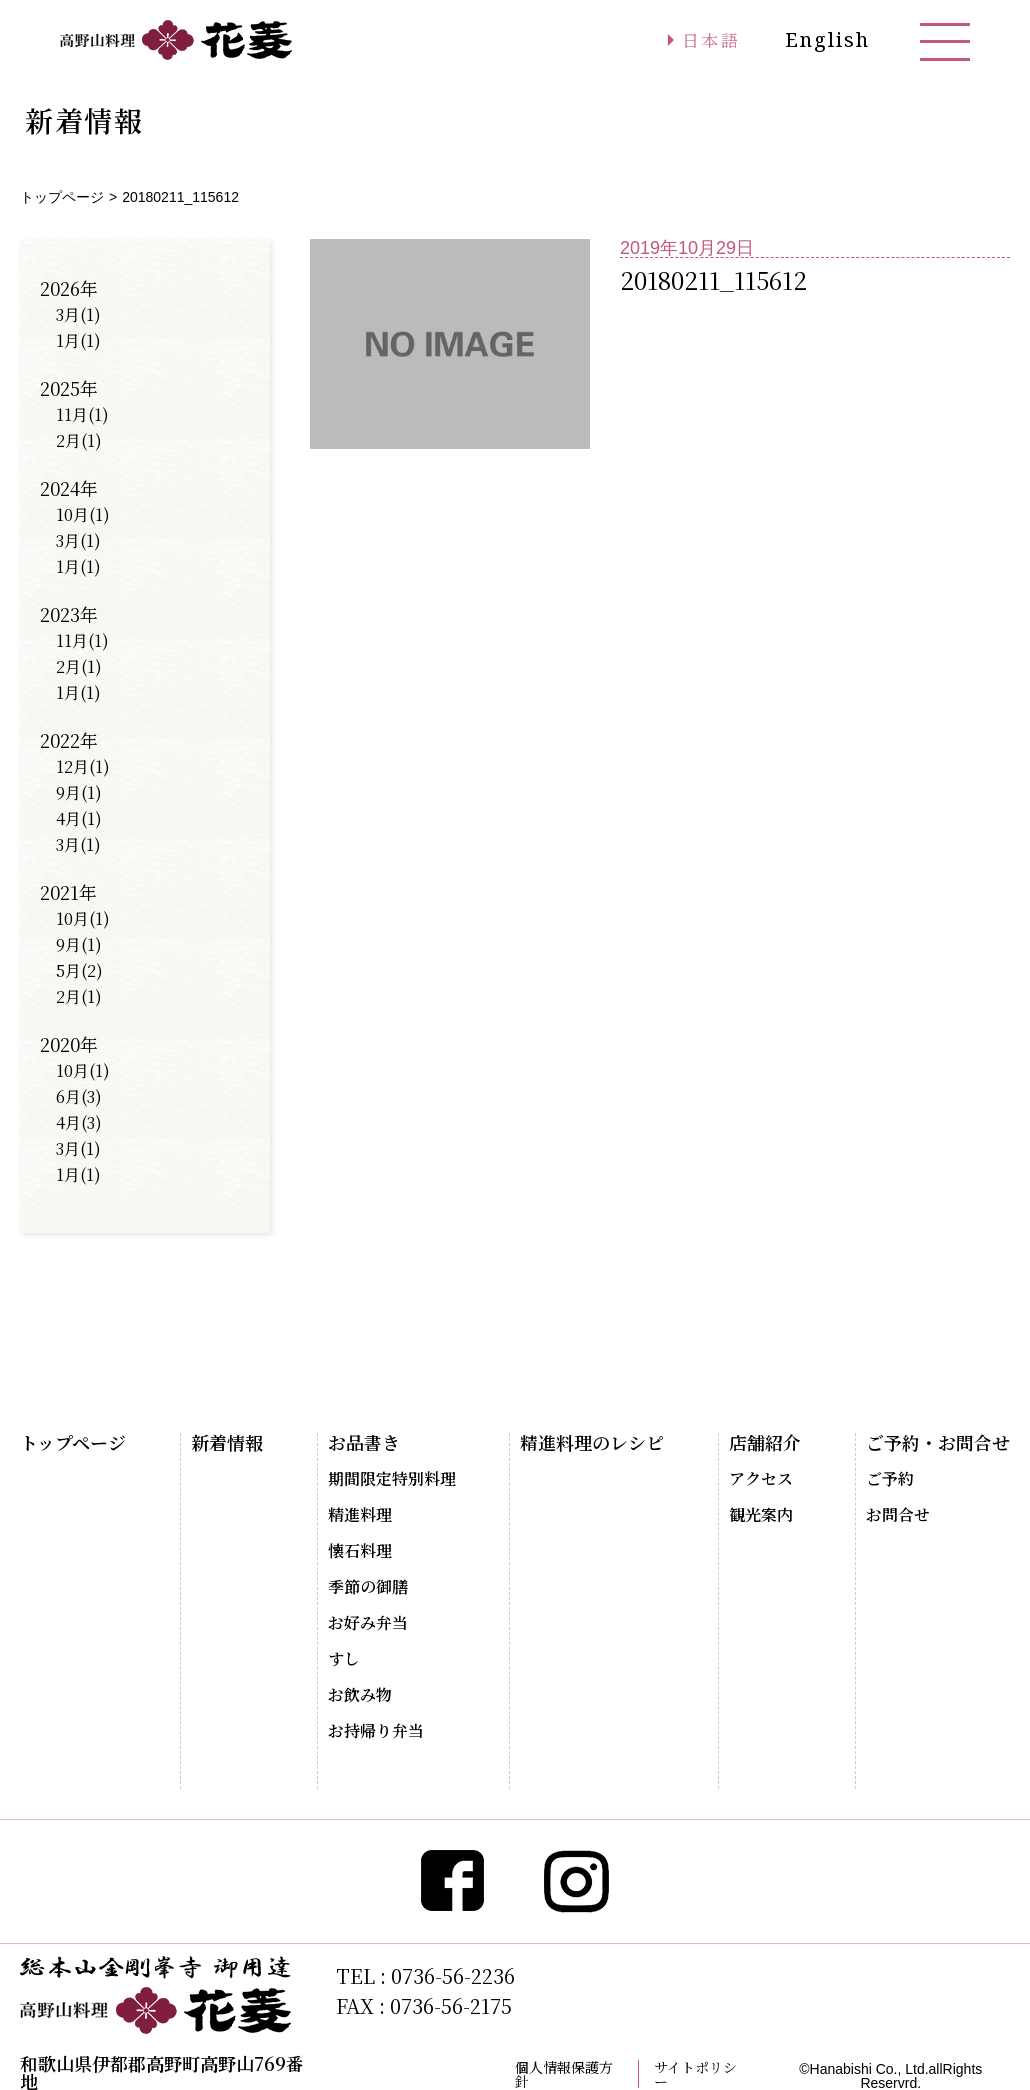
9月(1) (79, 792)
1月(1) (78, 340)
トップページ (62, 197)
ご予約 (890, 1479)
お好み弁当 (368, 1623)
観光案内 (761, 1515)
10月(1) (83, 514)
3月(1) (78, 314)
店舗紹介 (765, 1442)
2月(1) (79, 440)
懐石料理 (360, 1551)
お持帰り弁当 (376, 1731)
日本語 (706, 40)
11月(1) (82, 414)
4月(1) (79, 818)
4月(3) (79, 1122)
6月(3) (79, 1096)
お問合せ (898, 1515)
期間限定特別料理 (392, 1479)
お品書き (364, 1442)
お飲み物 (360, 1695)
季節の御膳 (368, 1587)
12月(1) (83, 766)
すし (344, 1659)
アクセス (761, 1479)
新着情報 (227, 1442)
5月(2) (79, 970)
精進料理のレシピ (592, 1442)
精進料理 (360, 1515)
